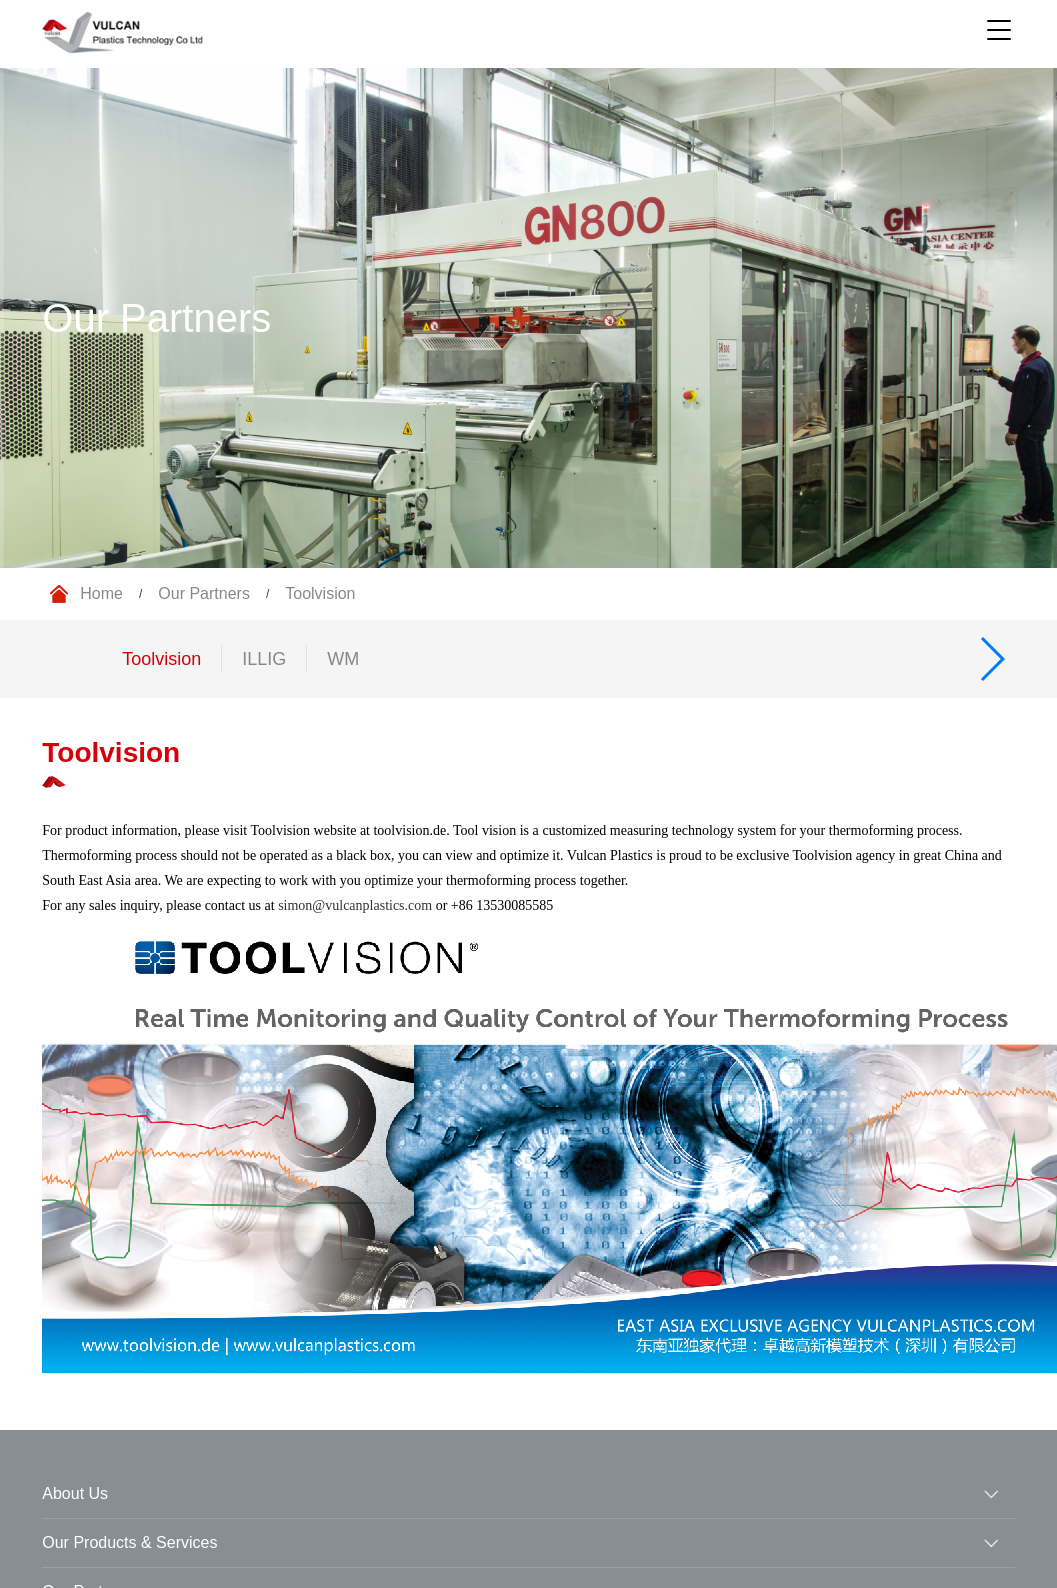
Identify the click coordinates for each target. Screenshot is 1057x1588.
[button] (991, 659)
